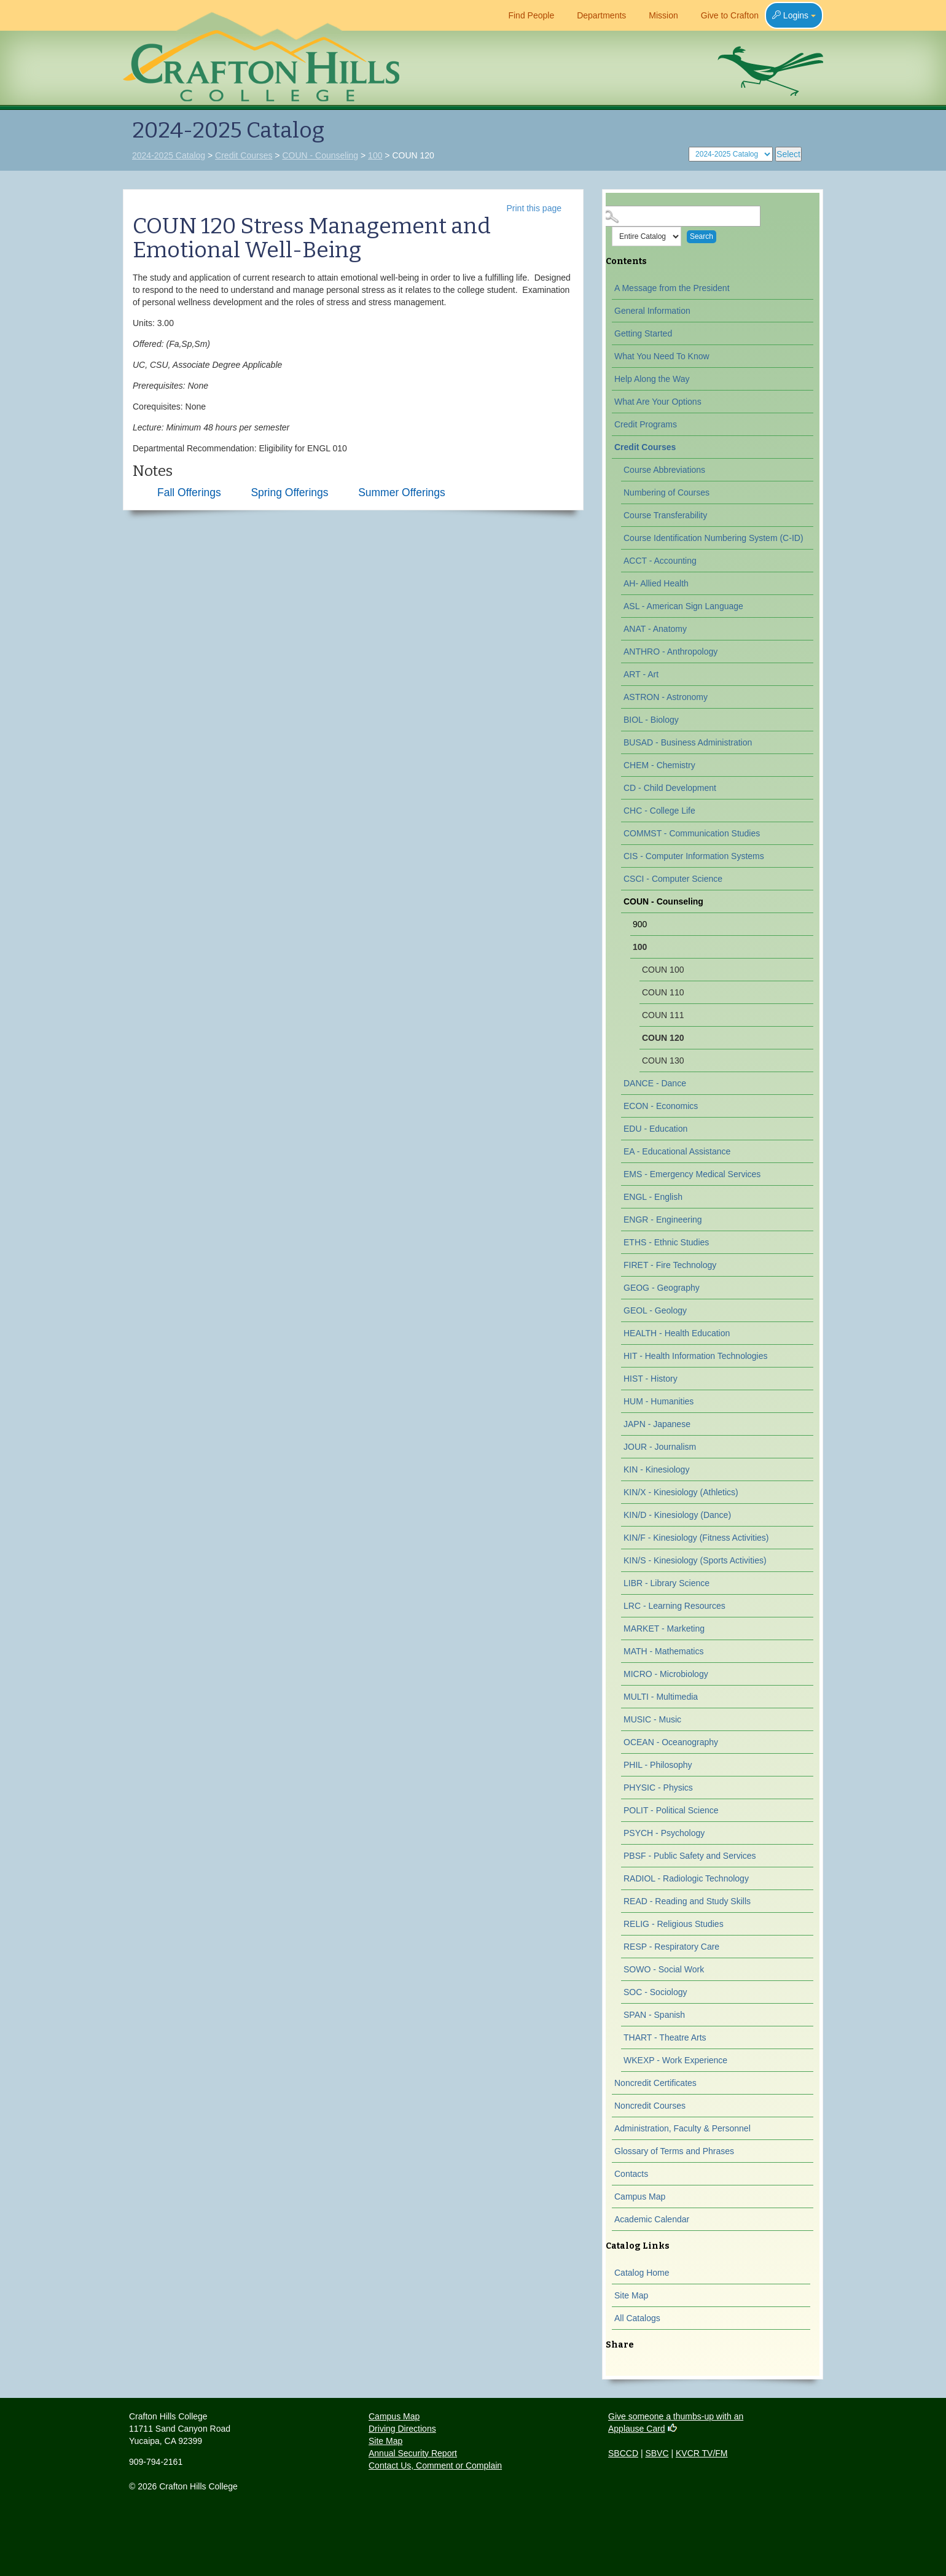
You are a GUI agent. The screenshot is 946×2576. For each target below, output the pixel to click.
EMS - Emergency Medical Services (692, 1174)
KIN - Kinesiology (656, 1469)
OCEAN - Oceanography (671, 1742)
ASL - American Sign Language (683, 606)
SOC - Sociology (655, 1992)
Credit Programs (645, 424)
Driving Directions (402, 2429)
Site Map (631, 2295)
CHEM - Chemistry (659, 765)
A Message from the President (672, 288)
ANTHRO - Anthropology (670, 651)
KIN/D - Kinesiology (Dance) (677, 1515)
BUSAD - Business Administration (688, 742)
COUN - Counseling (320, 155)
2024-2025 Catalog (168, 155)
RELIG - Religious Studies (674, 1924)
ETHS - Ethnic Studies (666, 1242)
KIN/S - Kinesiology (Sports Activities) (695, 1560)
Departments (596, 15)
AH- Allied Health (656, 583)
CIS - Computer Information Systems (694, 856)
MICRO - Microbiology (666, 1674)
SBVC (656, 2453)
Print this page (534, 208)
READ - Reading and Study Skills (687, 1901)
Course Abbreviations (664, 470)
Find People (526, 15)
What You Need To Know (662, 356)
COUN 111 (663, 1015)
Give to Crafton (724, 15)
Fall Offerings (189, 492)
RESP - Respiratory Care (671, 1946)
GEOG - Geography (662, 1288)
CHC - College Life (659, 810)
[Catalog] (731, 154)
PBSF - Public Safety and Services (690, 1856)
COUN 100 (663, 970)
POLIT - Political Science (671, 1810)
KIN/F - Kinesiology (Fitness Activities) (696, 1538)
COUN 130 (663, 1060)
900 (640, 924)
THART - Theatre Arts (665, 2037)
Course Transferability (665, 515)
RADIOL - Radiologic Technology (686, 1878)
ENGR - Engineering (663, 1219)
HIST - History (651, 1378)
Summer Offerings (401, 492)
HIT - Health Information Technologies (696, 1356)
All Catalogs (637, 2318)
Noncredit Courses (650, 2106)
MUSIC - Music (652, 1719)
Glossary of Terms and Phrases (674, 2151)
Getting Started (643, 333)
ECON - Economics (661, 1106)
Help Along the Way (651, 379)
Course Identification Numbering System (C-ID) (713, 538)
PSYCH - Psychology (664, 1833)
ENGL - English (653, 1197)
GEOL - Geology (655, 1310)
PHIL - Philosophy (658, 1765)
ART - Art (641, 674)
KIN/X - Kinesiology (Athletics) (681, 1492)
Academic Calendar (651, 2219)
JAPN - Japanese (657, 1424)
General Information (652, 311)
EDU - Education (655, 1129)
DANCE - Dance (655, 1083)
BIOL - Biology (651, 720)
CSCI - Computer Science (673, 879)
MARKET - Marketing (664, 1628)
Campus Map (639, 2196)
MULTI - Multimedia (661, 1697)
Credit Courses (243, 155)
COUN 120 (663, 1038)
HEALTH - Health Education (677, 1333)
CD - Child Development (670, 788)
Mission (658, 15)
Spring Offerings (289, 492)
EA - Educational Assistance (677, 1151)
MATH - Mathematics (663, 1651)
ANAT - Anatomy (655, 629)
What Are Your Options (658, 402)
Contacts (631, 2174)
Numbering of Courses (667, 492)
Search (701, 236)
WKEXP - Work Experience (675, 2060)
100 (375, 155)
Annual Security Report (413, 2453)
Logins (794, 15)
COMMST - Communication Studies (692, 833)
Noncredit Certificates (655, 2083)
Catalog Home (642, 2273)
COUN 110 (663, 992)
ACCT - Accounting (660, 561)
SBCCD (623, 2453)
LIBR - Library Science (667, 1583)
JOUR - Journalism (660, 1447)
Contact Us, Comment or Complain (435, 2465)
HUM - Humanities (659, 1401)
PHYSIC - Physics (658, 1787)
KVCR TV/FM (702, 2453)
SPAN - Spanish (654, 2015)
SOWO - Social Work (664, 1969)
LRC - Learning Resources (674, 1606)
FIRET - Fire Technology (670, 1265)
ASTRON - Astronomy (666, 697)
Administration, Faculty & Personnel (682, 2128)
